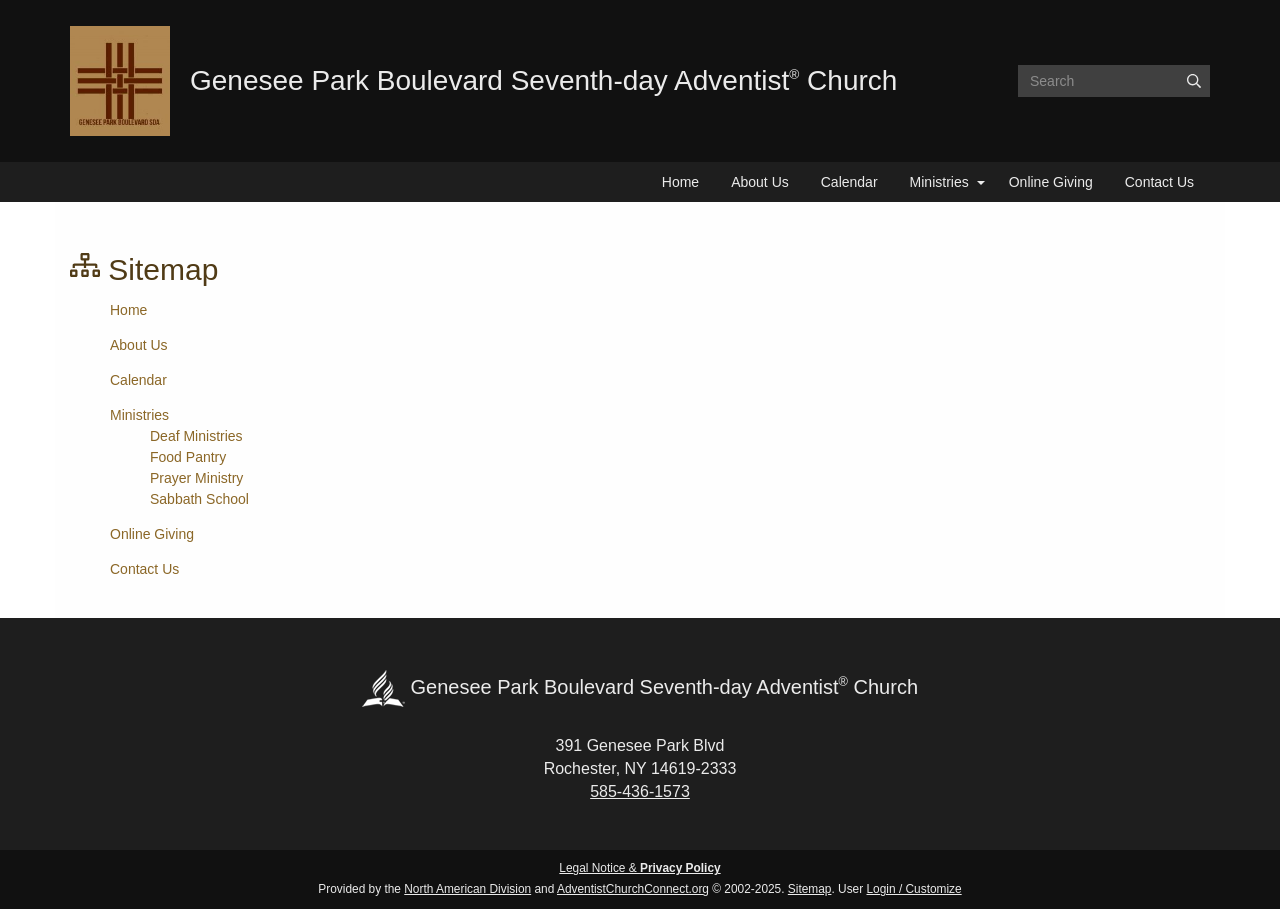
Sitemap (810, 889)
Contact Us (1159, 182)
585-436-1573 (640, 791)
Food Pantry (188, 457)
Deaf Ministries (196, 436)
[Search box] (1114, 81)
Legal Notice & (639, 868)
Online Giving (1051, 182)
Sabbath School (199, 499)
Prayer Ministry (196, 478)
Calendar (849, 182)
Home (680, 182)
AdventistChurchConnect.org (633, 889)
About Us (760, 182)
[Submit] (1194, 81)
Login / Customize (914, 889)
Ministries (939, 182)
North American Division (467, 889)
